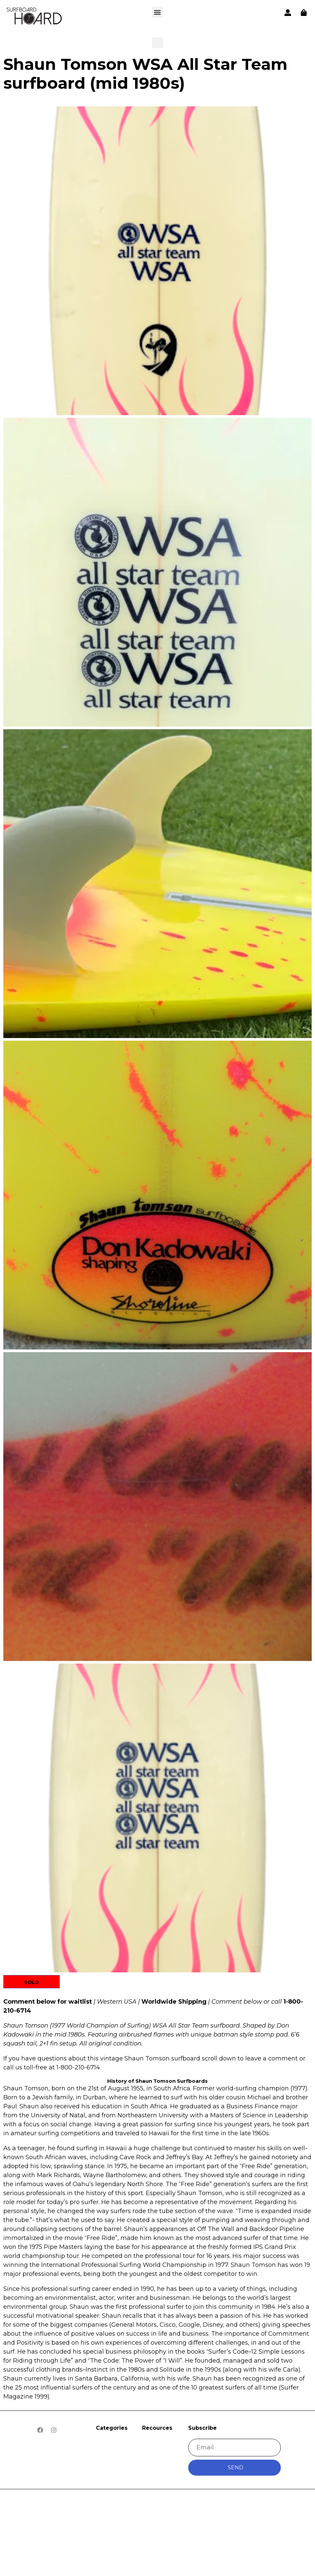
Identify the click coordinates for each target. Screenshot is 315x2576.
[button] (35, 17)
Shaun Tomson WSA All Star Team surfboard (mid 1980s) (145, 74)
